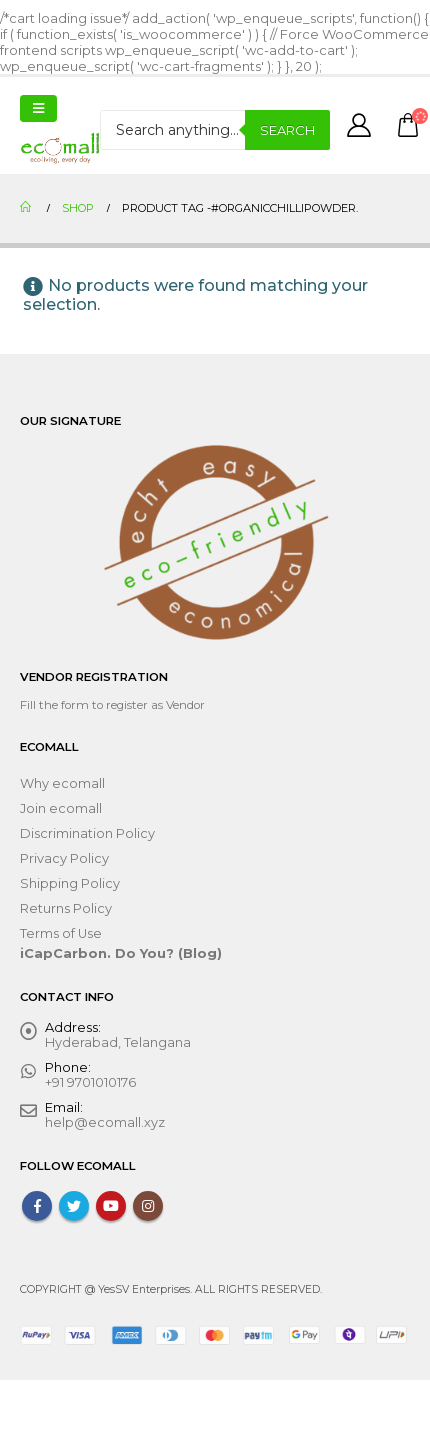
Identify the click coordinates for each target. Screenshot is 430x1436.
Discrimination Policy (87, 833)
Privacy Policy (64, 858)
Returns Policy (66, 908)
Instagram (148, 1206)
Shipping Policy (70, 883)
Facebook (37, 1206)
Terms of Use (61, 933)
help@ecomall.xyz (105, 1122)
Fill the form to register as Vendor (112, 705)
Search (287, 130)
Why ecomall (62, 783)
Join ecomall (61, 808)
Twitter (74, 1206)
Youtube (111, 1206)
